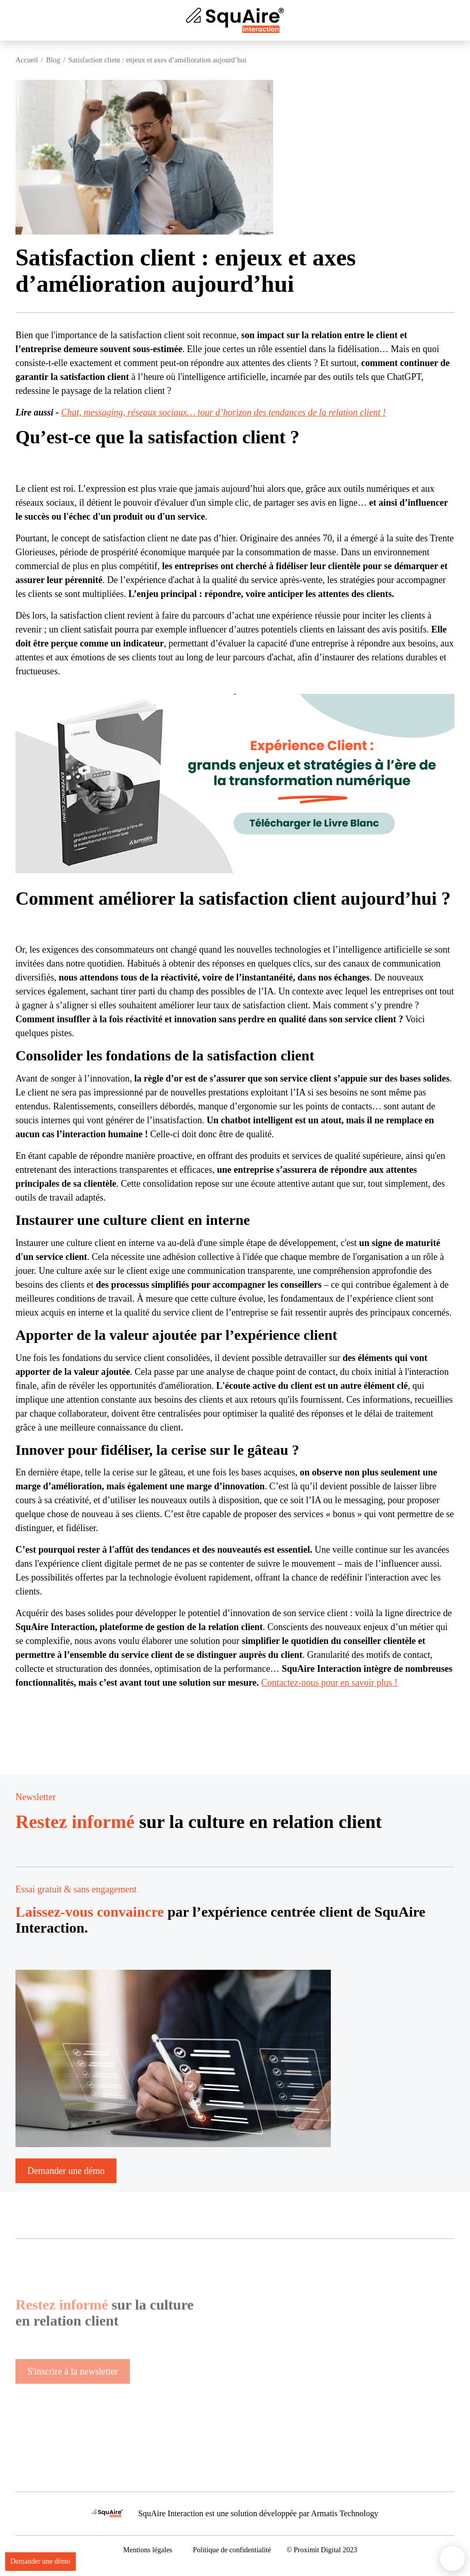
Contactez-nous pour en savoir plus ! (329, 1682)
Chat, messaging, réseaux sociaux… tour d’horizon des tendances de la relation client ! (223, 412)
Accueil (26, 60)
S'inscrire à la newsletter (72, 2396)
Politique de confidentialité (232, 2550)
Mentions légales (147, 2550)
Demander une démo (40, 2561)
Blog (53, 60)
